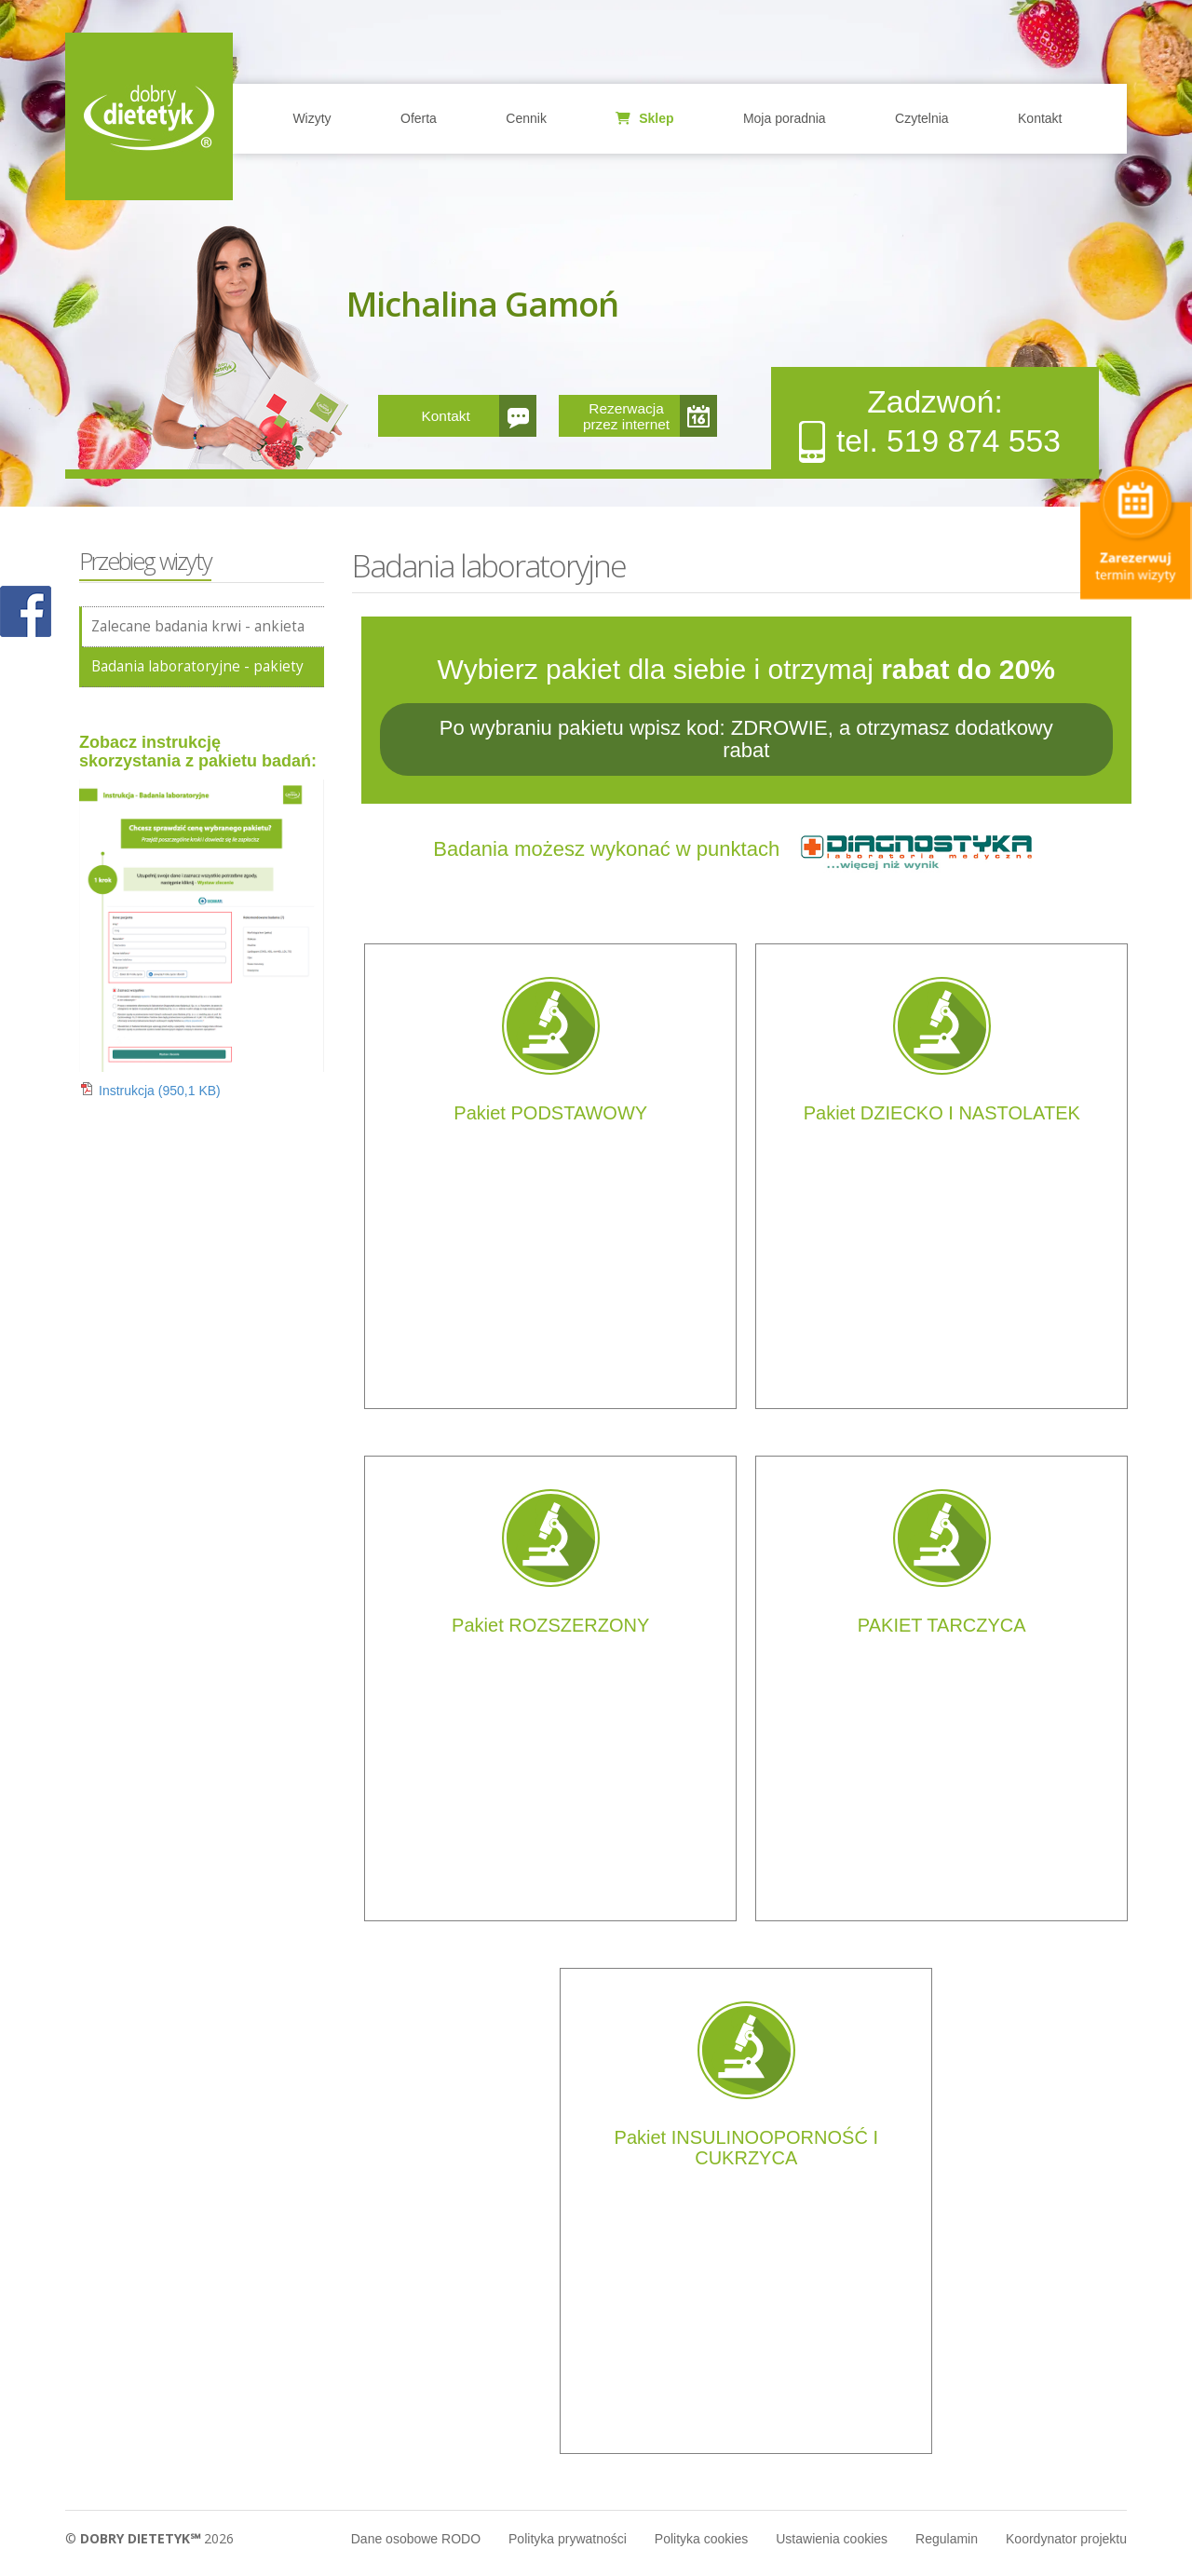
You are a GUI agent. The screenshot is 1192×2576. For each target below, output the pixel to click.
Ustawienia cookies (831, 2538)
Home (149, 116)
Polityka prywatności (567, 2538)
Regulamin (946, 2538)
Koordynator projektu (1066, 2538)
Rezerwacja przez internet (626, 416)
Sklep (644, 118)
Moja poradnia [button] (784, 118)
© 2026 (149, 2538)
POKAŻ (25, 612)
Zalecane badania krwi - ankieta (198, 626)
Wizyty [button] (311, 118)
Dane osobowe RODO (416, 2538)
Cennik (526, 118)
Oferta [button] (418, 118)
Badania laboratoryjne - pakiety (197, 666)
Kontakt (1040, 118)
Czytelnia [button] (922, 118)
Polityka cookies (701, 2538)
